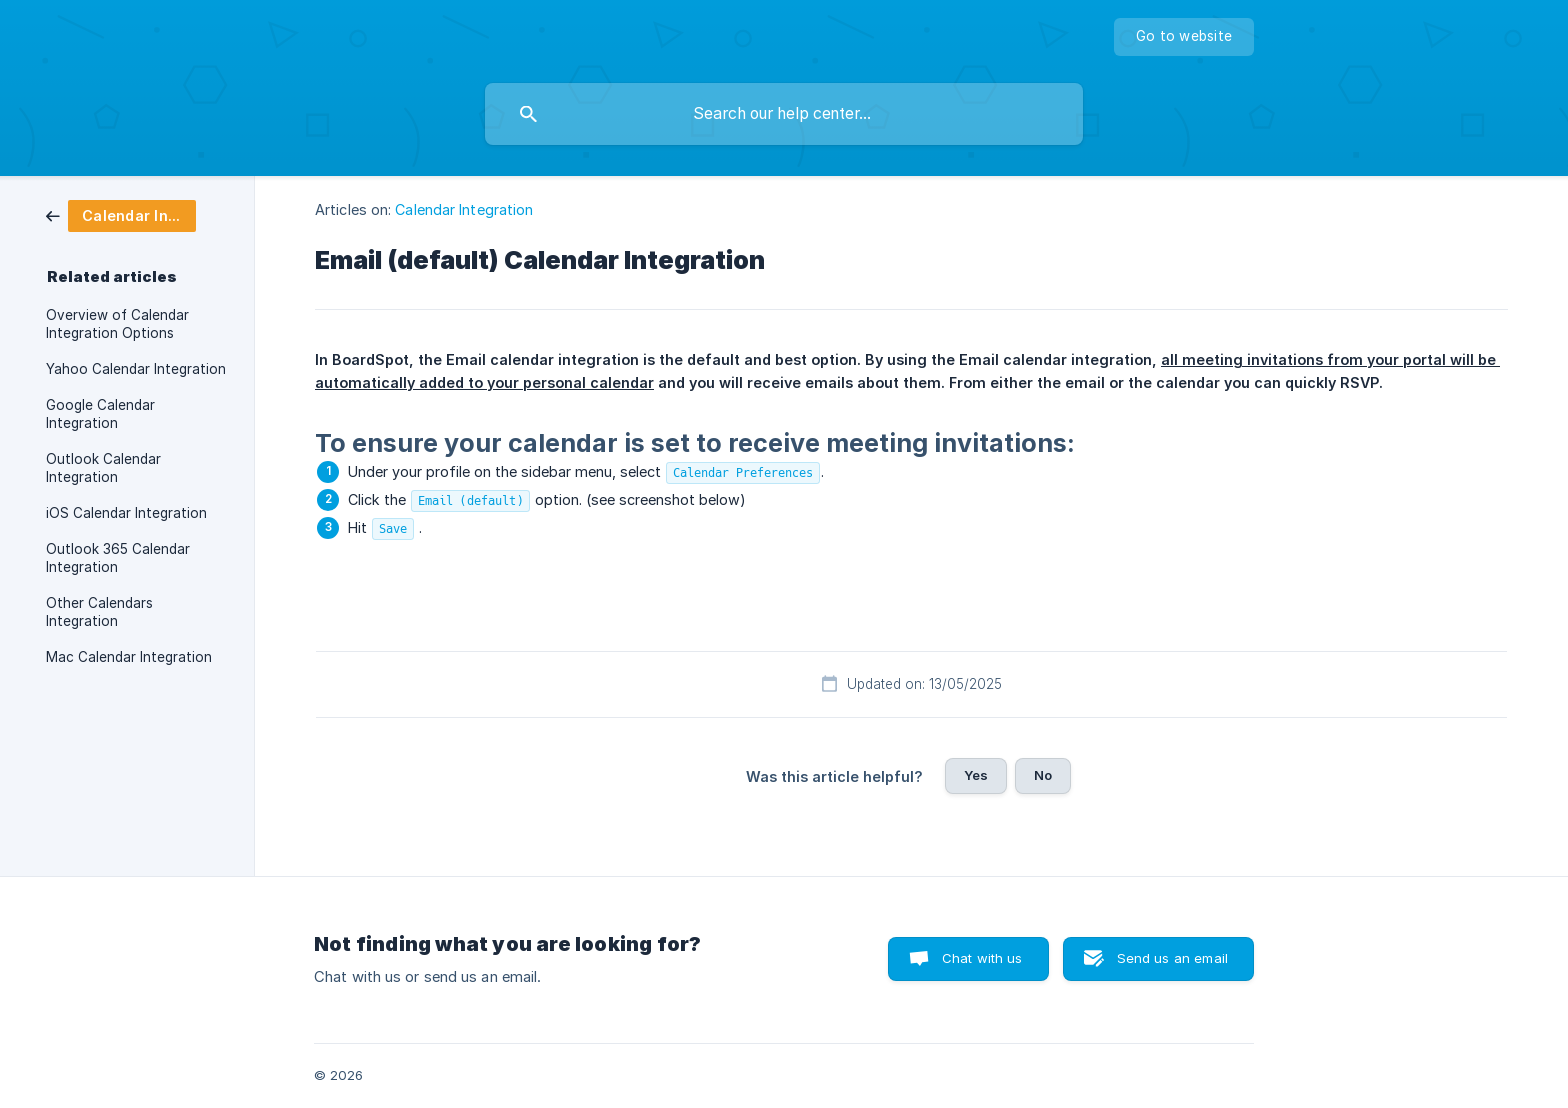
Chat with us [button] (982, 958)
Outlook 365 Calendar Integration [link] (118, 558)
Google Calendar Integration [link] (100, 414)
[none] (1184, 37)
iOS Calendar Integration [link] (126, 513)
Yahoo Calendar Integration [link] (136, 369)
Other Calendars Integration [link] (99, 612)
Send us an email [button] (1172, 958)
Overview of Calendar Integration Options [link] (117, 324)
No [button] (1043, 775)
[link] (121, 214)
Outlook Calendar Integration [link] (103, 468)
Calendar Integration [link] (464, 209)
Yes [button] (976, 775)
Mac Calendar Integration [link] (129, 657)
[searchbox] (784, 114)
